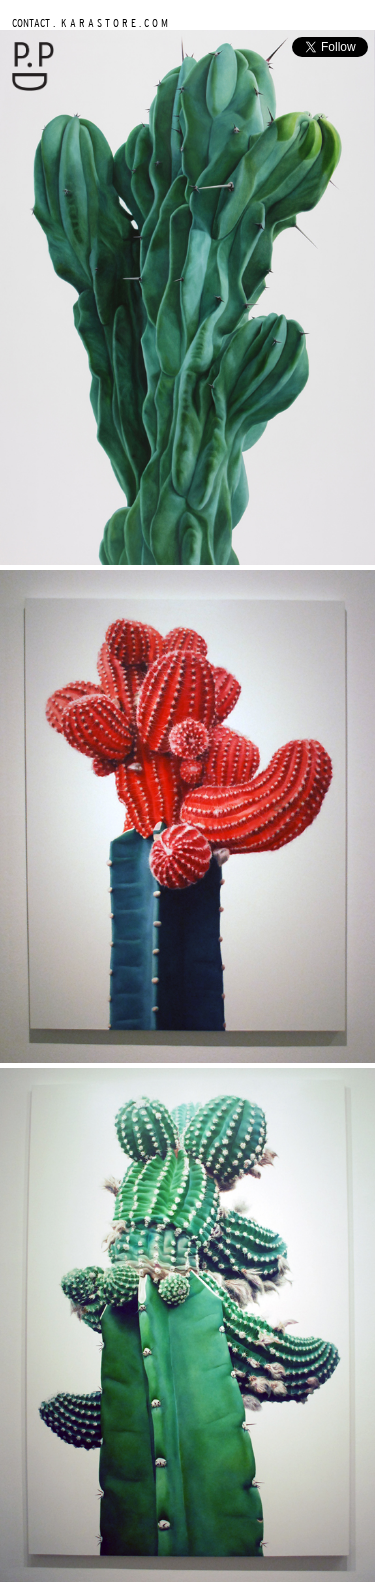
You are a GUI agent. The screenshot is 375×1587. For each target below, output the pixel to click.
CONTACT (31, 22)
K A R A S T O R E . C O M (113, 22)
